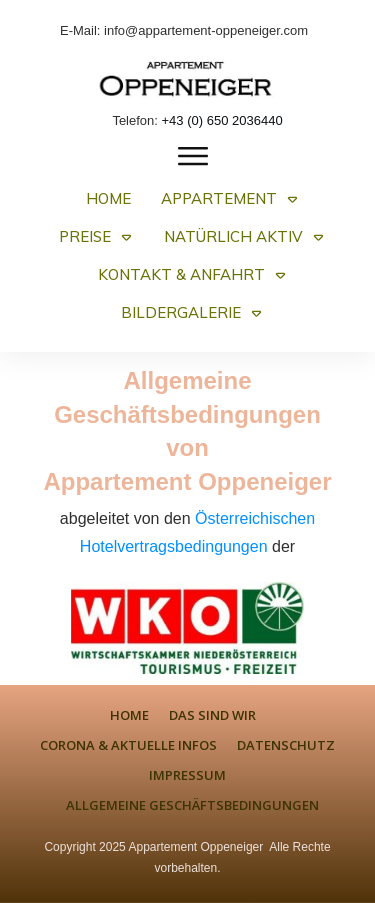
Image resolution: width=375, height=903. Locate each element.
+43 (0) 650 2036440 (222, 120)
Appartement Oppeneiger (195, 847)
